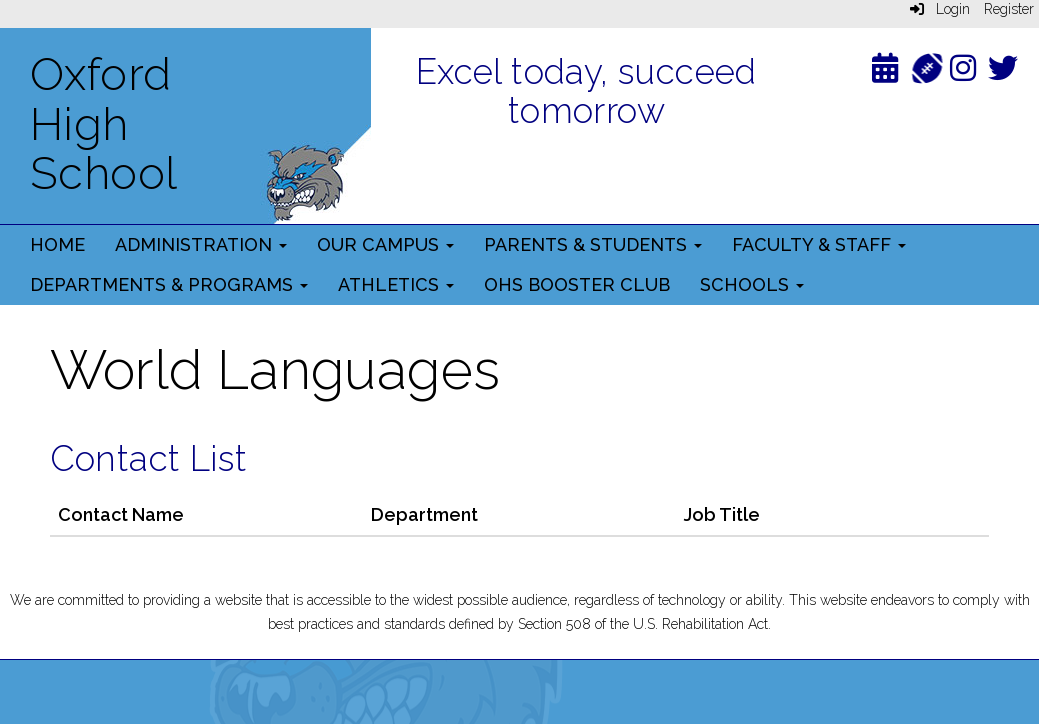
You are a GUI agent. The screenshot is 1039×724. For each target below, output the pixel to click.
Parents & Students (593, 244)
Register (1009, 9)
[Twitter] (1003, 72)
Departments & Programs (169, 284)
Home (57, 244)
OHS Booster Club (577, 284)
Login (940, 9)
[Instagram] (963, 72)
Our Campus (385, 244)
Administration (201, 244)
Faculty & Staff (819, 244)
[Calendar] (885, 72)
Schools (752, 284)
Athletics (396, 284)
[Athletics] (926, 66)
